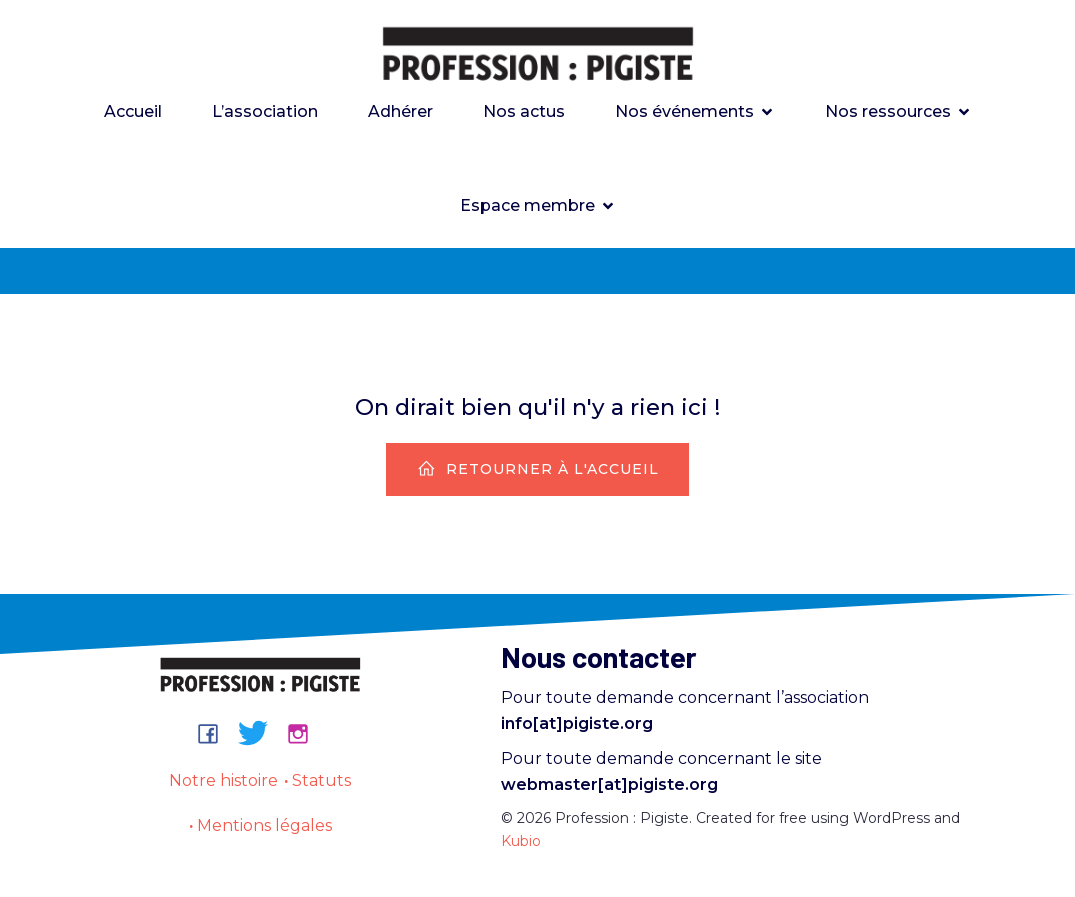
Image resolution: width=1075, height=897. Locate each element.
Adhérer (400, 111)
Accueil (133, 111)
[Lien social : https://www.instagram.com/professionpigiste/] (305, 733)
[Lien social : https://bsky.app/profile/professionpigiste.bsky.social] (260, 733)
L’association (265, 111)
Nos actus (524, 111)
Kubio (521, 841)
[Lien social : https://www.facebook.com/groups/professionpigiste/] (215, 733)
